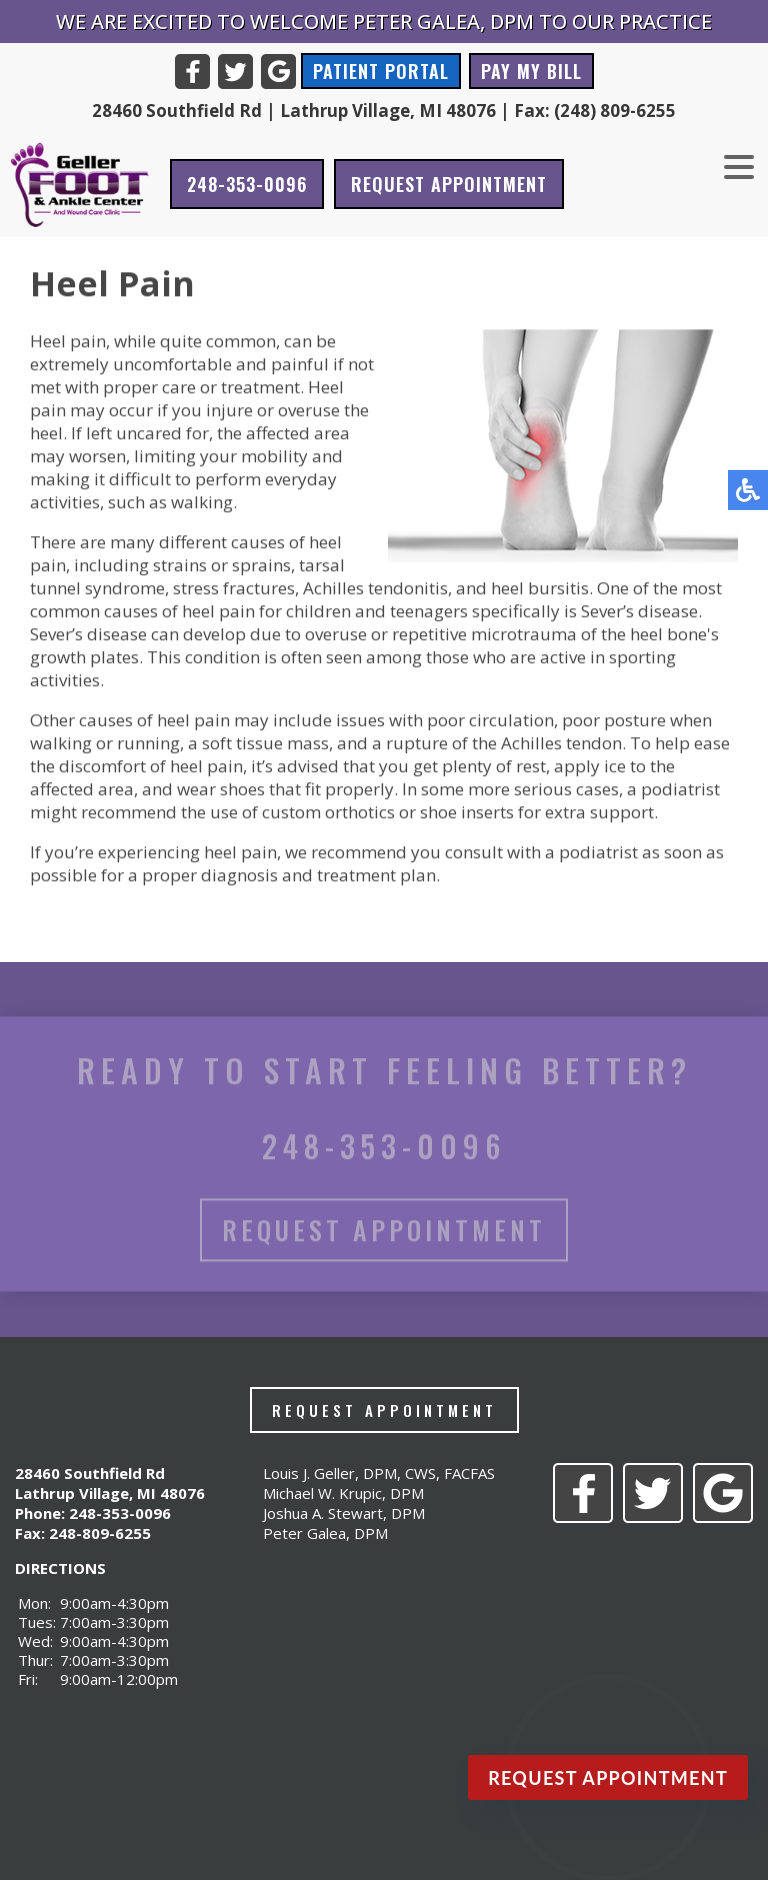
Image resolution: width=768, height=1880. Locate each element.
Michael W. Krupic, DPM (343, 1493)
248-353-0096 (247, 184)
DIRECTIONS (60, 1568)
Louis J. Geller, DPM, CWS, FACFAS (379, 1473)
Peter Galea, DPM (325, 1533)
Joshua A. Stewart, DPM (344, 1513)
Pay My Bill (531, 71)
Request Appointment (449, 184)
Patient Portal (381, 71)
